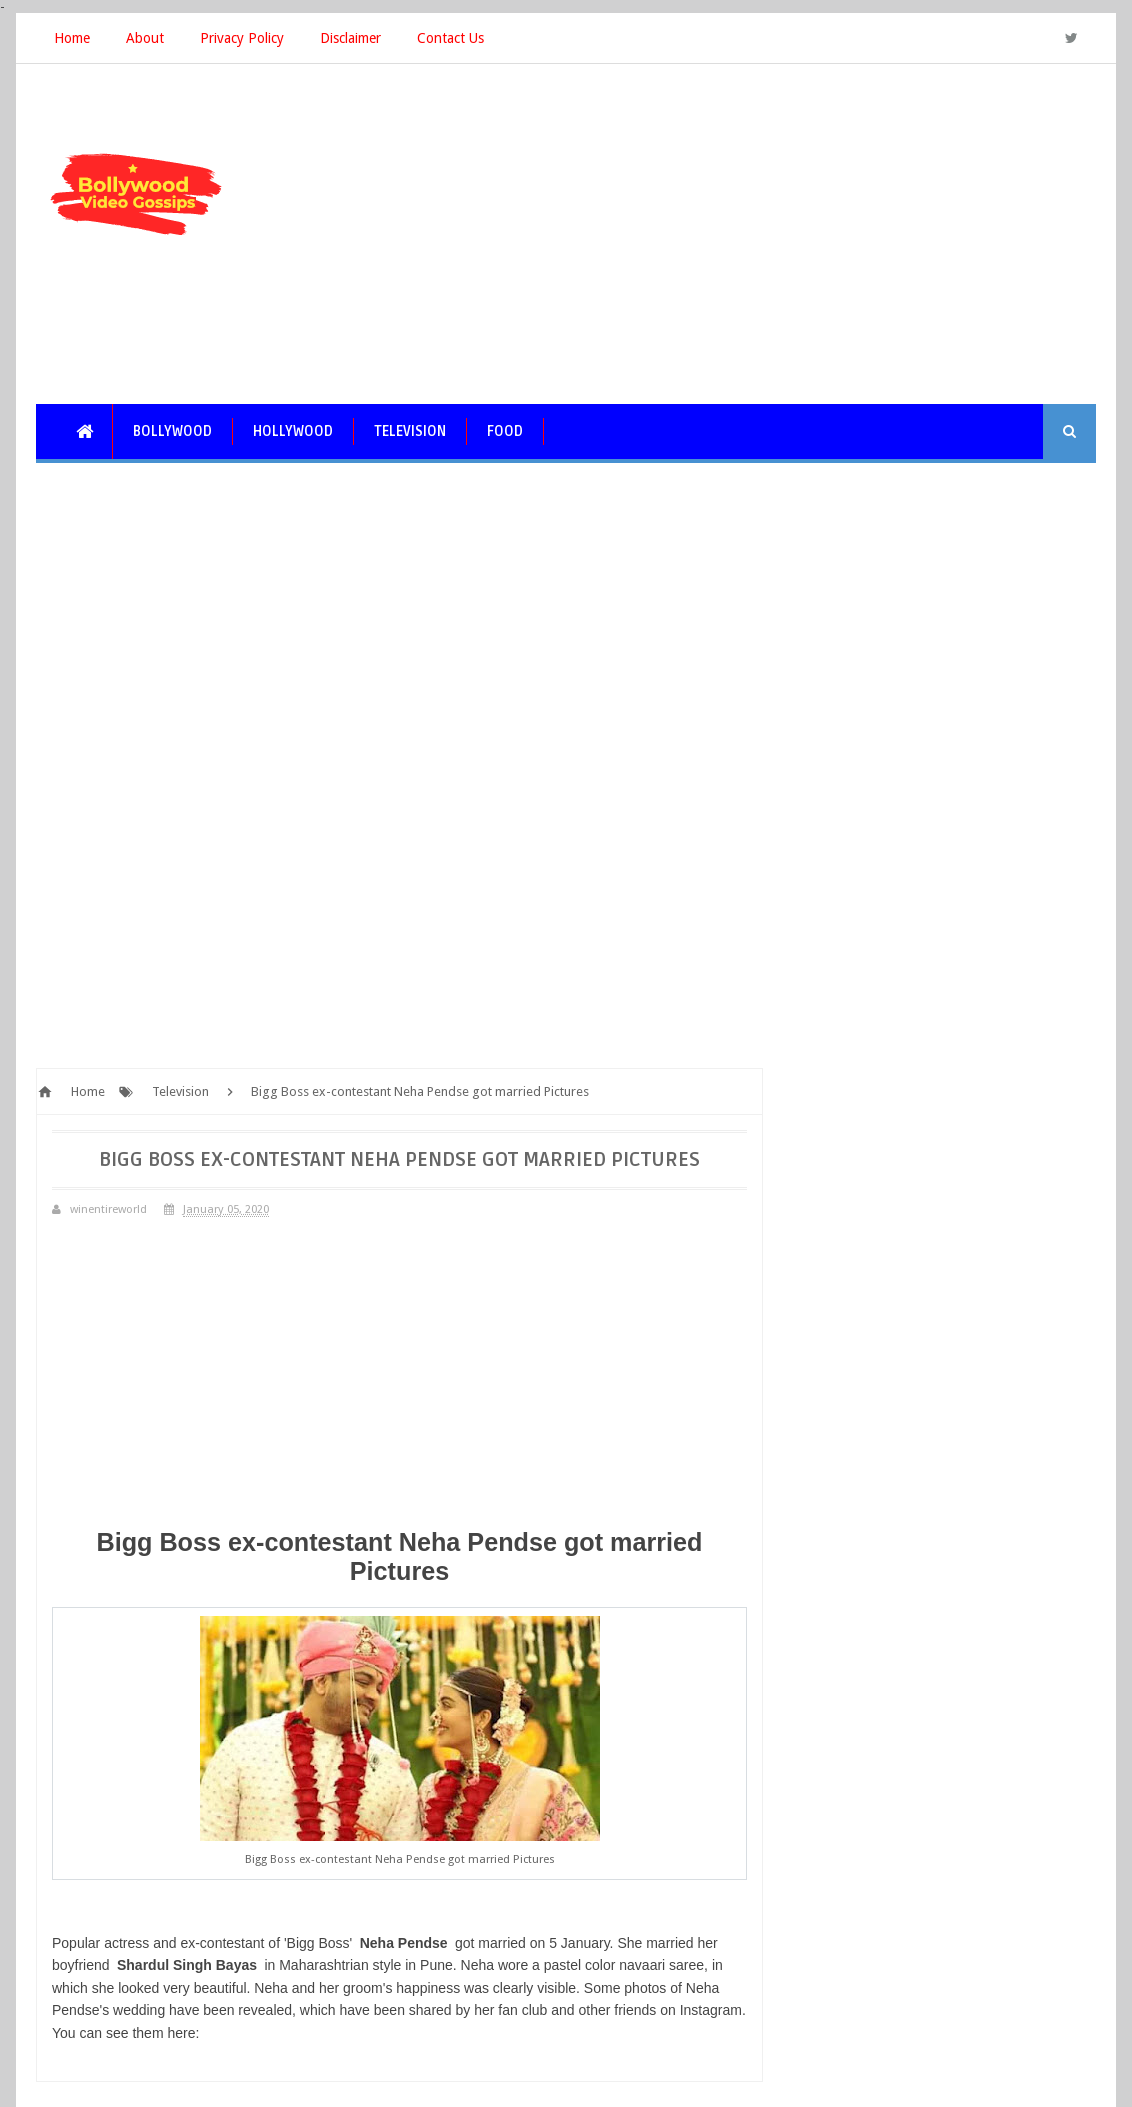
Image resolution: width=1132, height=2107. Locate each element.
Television (410, 431)
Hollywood (293, 431)
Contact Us (450, 38)
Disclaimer (350, 38)
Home (72, 38)
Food (505, 431)
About (145, 38)
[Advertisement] (732, 234)
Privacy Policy (242, 38)
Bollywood (172, 431)
